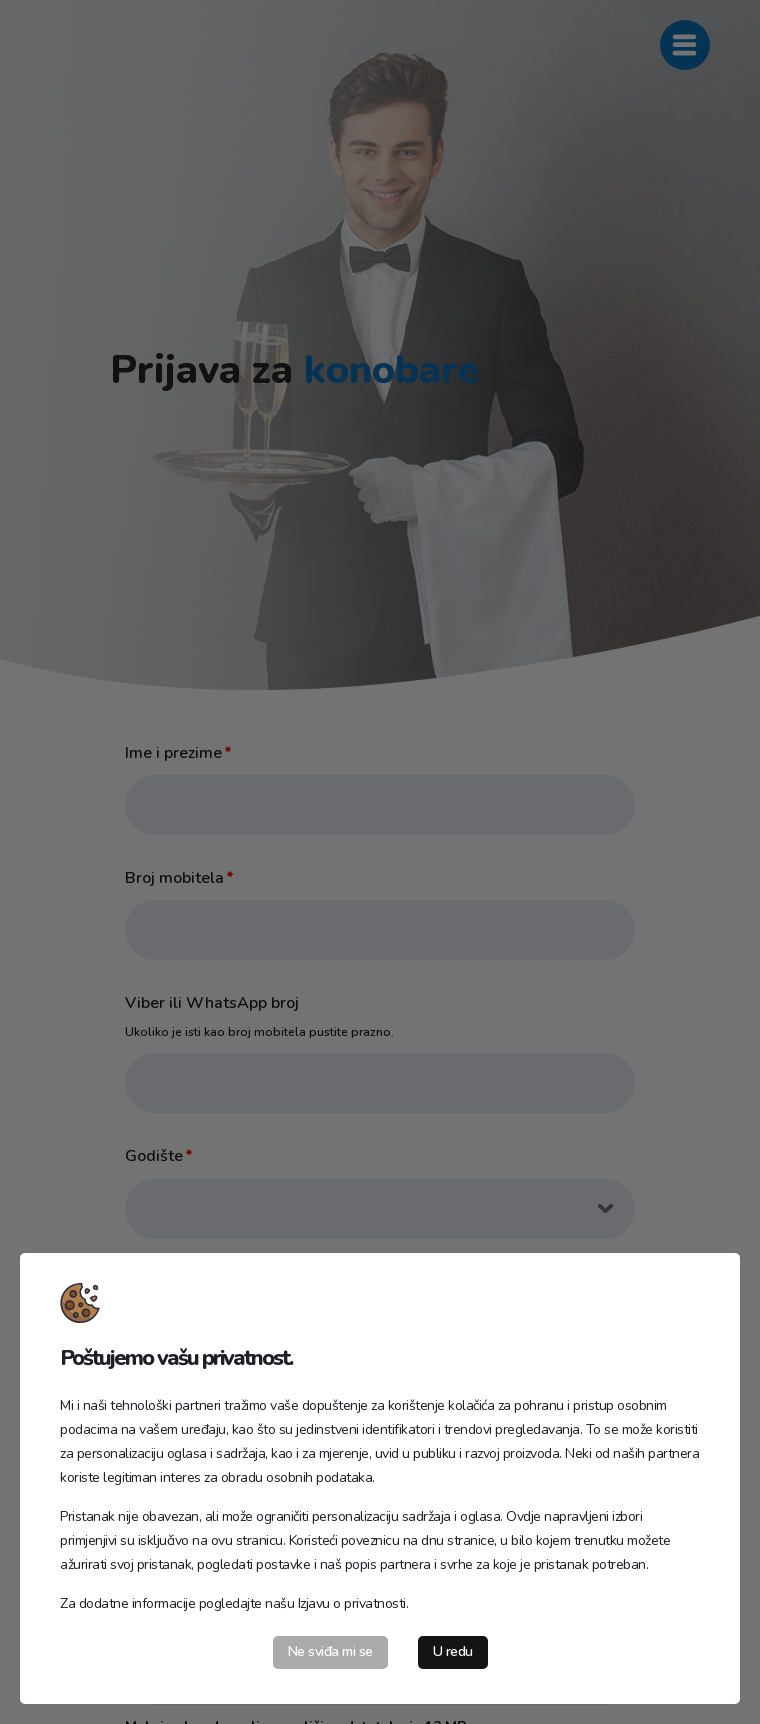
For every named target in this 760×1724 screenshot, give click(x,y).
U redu (453, 1651)
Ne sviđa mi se (330, 1651)
